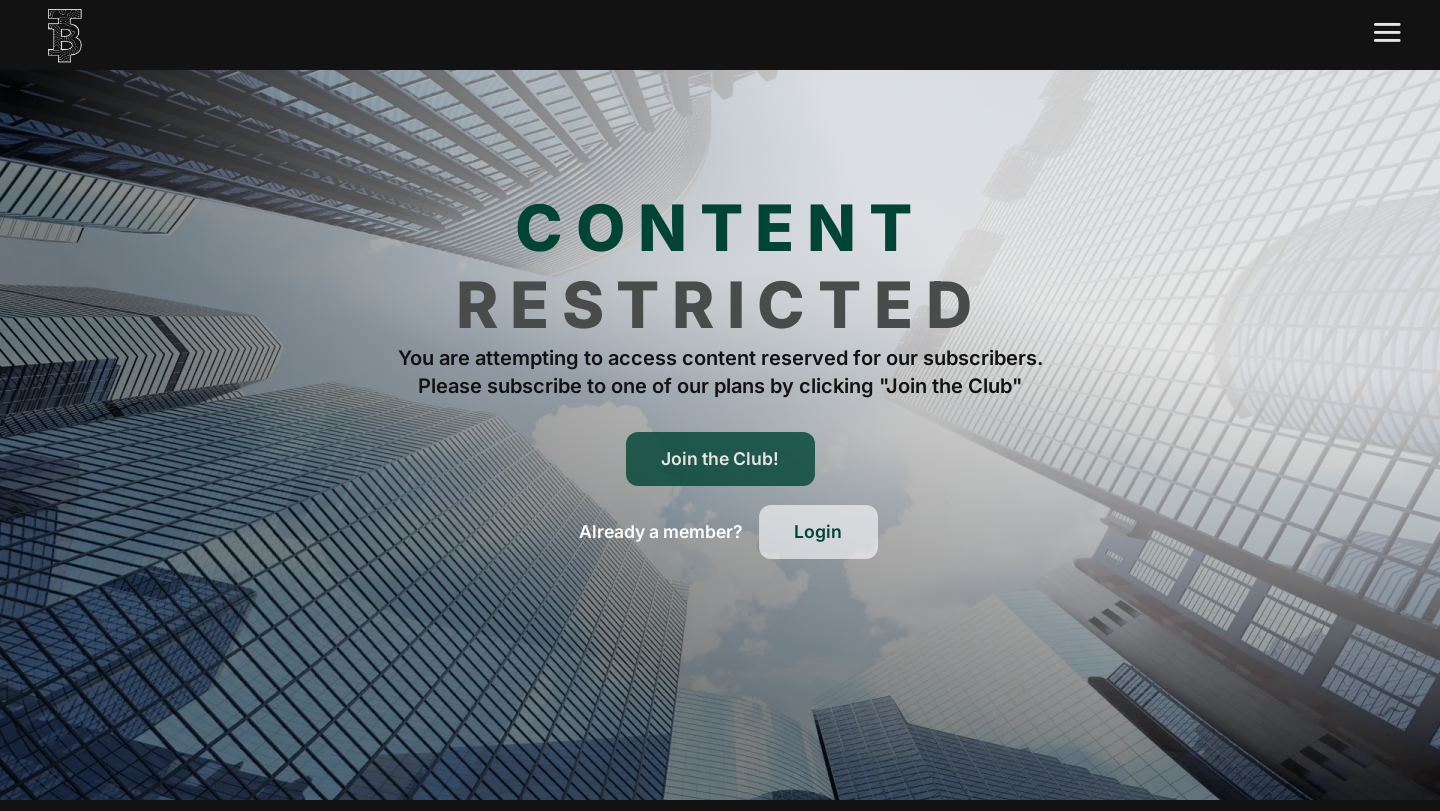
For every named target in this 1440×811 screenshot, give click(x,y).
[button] (661, 532)
